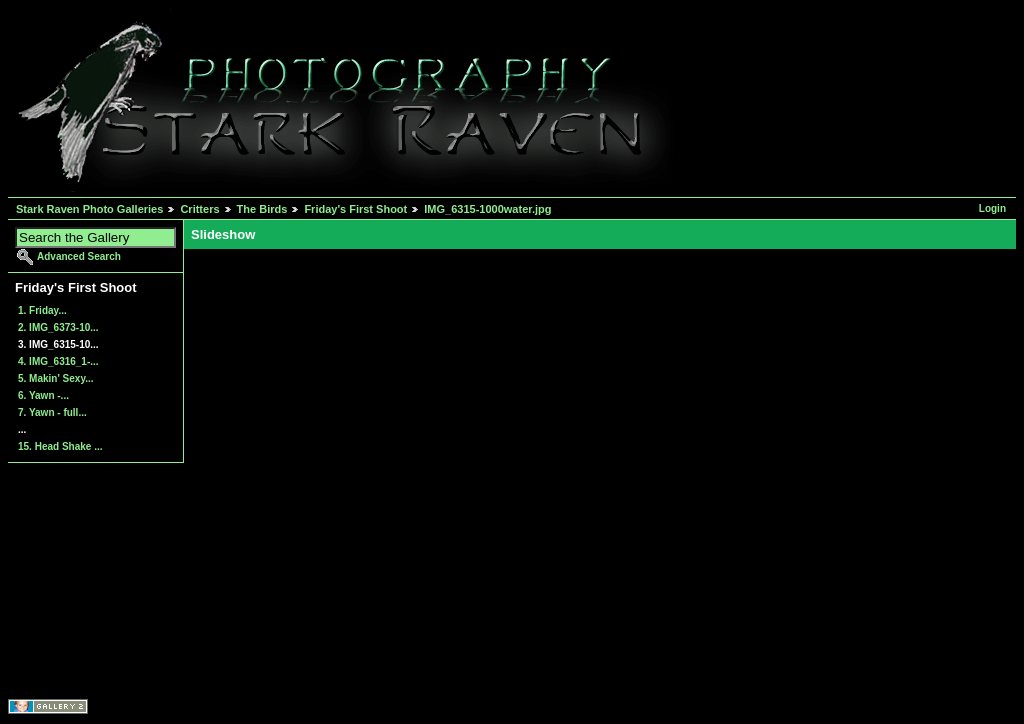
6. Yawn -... (43, 395)
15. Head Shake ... (60, 446)
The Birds (262, 209)
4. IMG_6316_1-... (58, 361)
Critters (199, 209)
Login (992, 208)
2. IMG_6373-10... (58, 327)
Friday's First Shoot (355, 209)
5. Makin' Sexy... (56, 378)
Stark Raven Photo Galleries (89, 209)
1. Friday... (42, 310)
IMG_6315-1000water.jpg (487, 209)
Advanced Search (79, 256)
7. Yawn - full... (52, 412)
